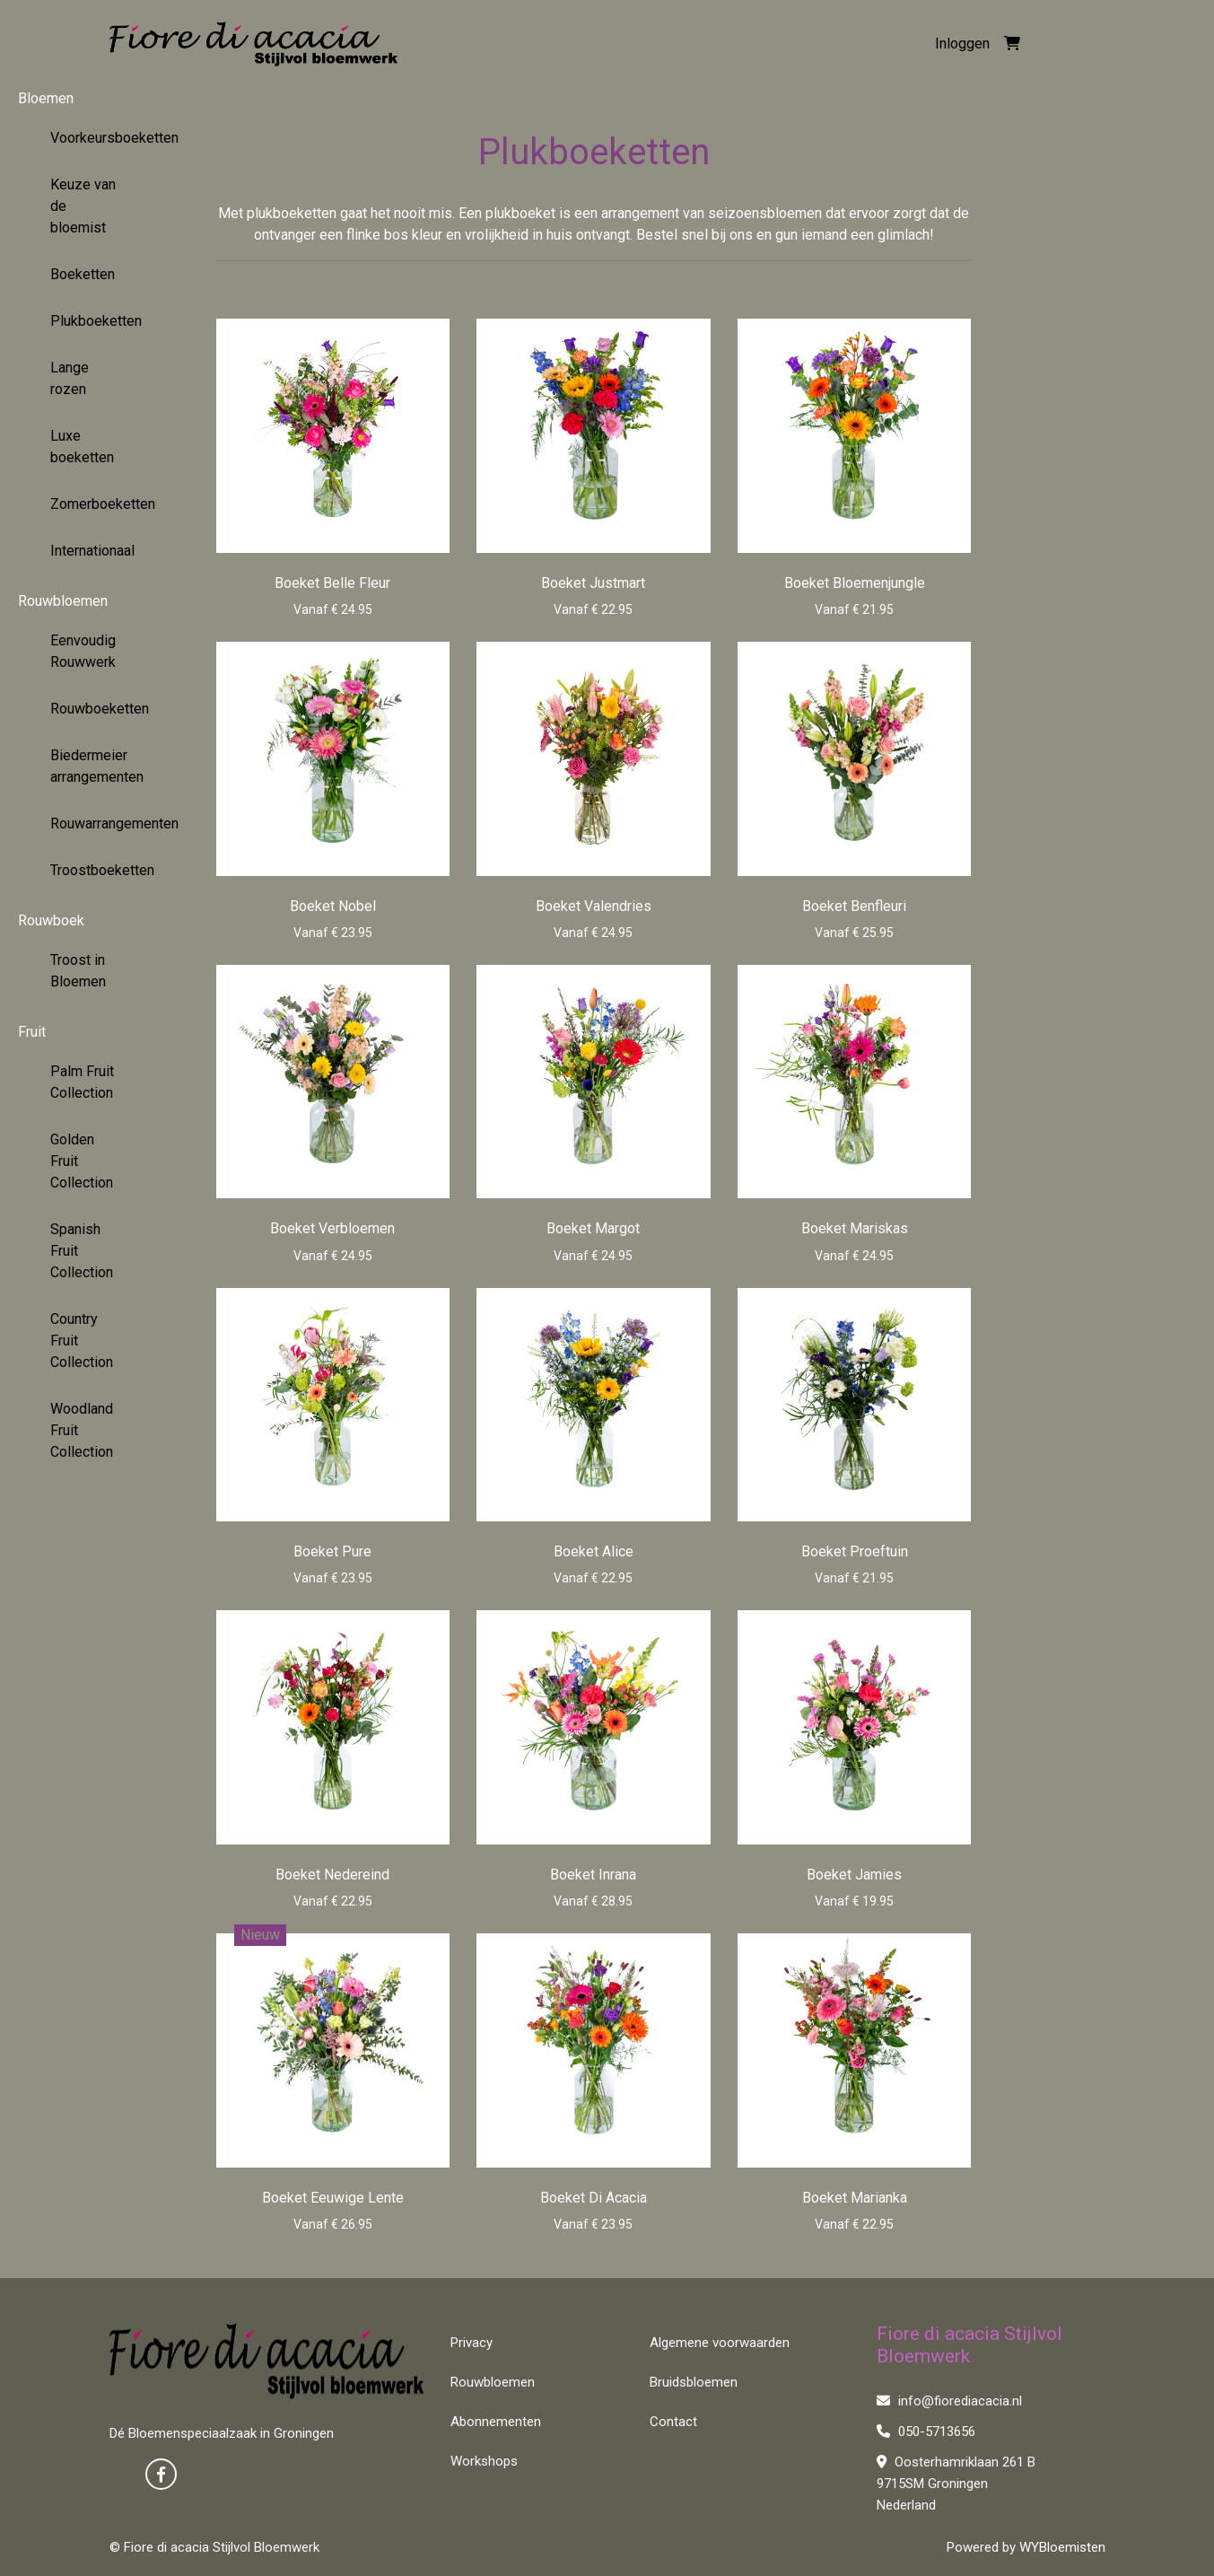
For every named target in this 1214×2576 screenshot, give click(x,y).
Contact (673, 2422)
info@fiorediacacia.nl (949, 2401)
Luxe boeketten (82, 446)
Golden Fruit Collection (81, 1161)
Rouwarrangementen (95, 823)
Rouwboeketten (95, 708)
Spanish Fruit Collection (81, 1251)
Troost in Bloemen (78, 970)
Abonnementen (495, 2422)
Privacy (471, 2343)
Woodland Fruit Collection (81, 1430)
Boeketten (82, 274)
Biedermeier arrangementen (95, 766)
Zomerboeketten (95, 504)
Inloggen (962, 43)
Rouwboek (51, 920)
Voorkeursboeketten (95, 137)
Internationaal (92, 550)
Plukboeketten (95, 320)
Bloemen (46, 98)
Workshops (484, 2461)
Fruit (32, 1031)
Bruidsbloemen (694, 2382)
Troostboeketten (95, 870)
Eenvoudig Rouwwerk (83, 651)
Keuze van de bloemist (83, 206)
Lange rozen (69, 378)
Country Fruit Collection (81, 1340)
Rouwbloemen (63, 600)
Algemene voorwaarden (720, 2343)
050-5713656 (926, 2431)
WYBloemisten (1062, 2547)
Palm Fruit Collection (82, 1082)
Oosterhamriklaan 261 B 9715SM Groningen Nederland (956, 2483)
